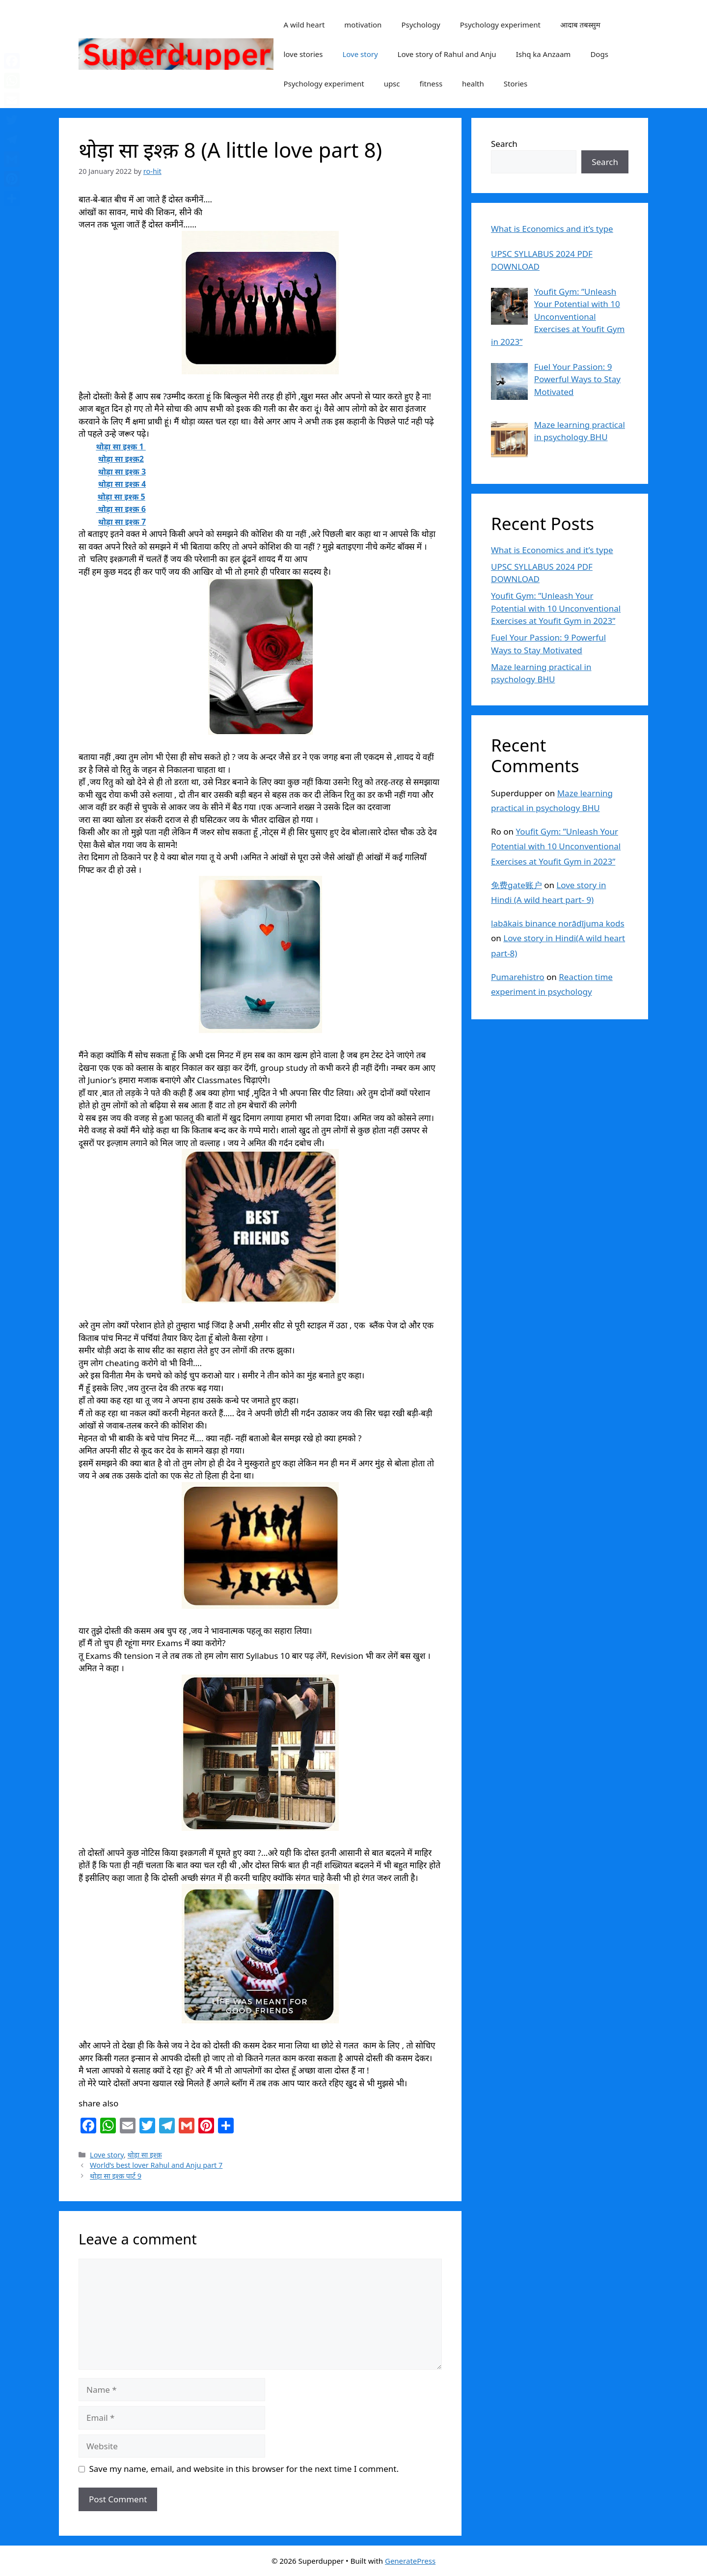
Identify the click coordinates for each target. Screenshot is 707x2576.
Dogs (599, 54)
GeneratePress (410, 2561)
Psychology (420, 24)
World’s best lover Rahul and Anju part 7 (156, 2165)
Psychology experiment (500, 24)
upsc (392, 83)
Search (504, 143)
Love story (360, 54)
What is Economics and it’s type (552, 550)
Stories (515, 83)
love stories (303, 54)
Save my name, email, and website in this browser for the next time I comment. (244, 2468)
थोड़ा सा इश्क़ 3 (122, 471)
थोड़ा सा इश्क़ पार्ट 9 (115, 2176)
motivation (362, 24)
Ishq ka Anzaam (543, 54)
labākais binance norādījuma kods (558, 923)
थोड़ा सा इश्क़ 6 (120, 509)
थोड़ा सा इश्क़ (145, 2154)
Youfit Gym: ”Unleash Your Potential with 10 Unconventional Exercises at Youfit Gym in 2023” (556, 608)
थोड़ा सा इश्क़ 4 (122, 483)
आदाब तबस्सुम (580, 24)
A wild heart (304, 24)
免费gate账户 (516, 885)
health (473, 83)
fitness (431, 83)
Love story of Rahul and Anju (447, 54)
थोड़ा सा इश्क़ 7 (122, 521)
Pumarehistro (517, 976)
